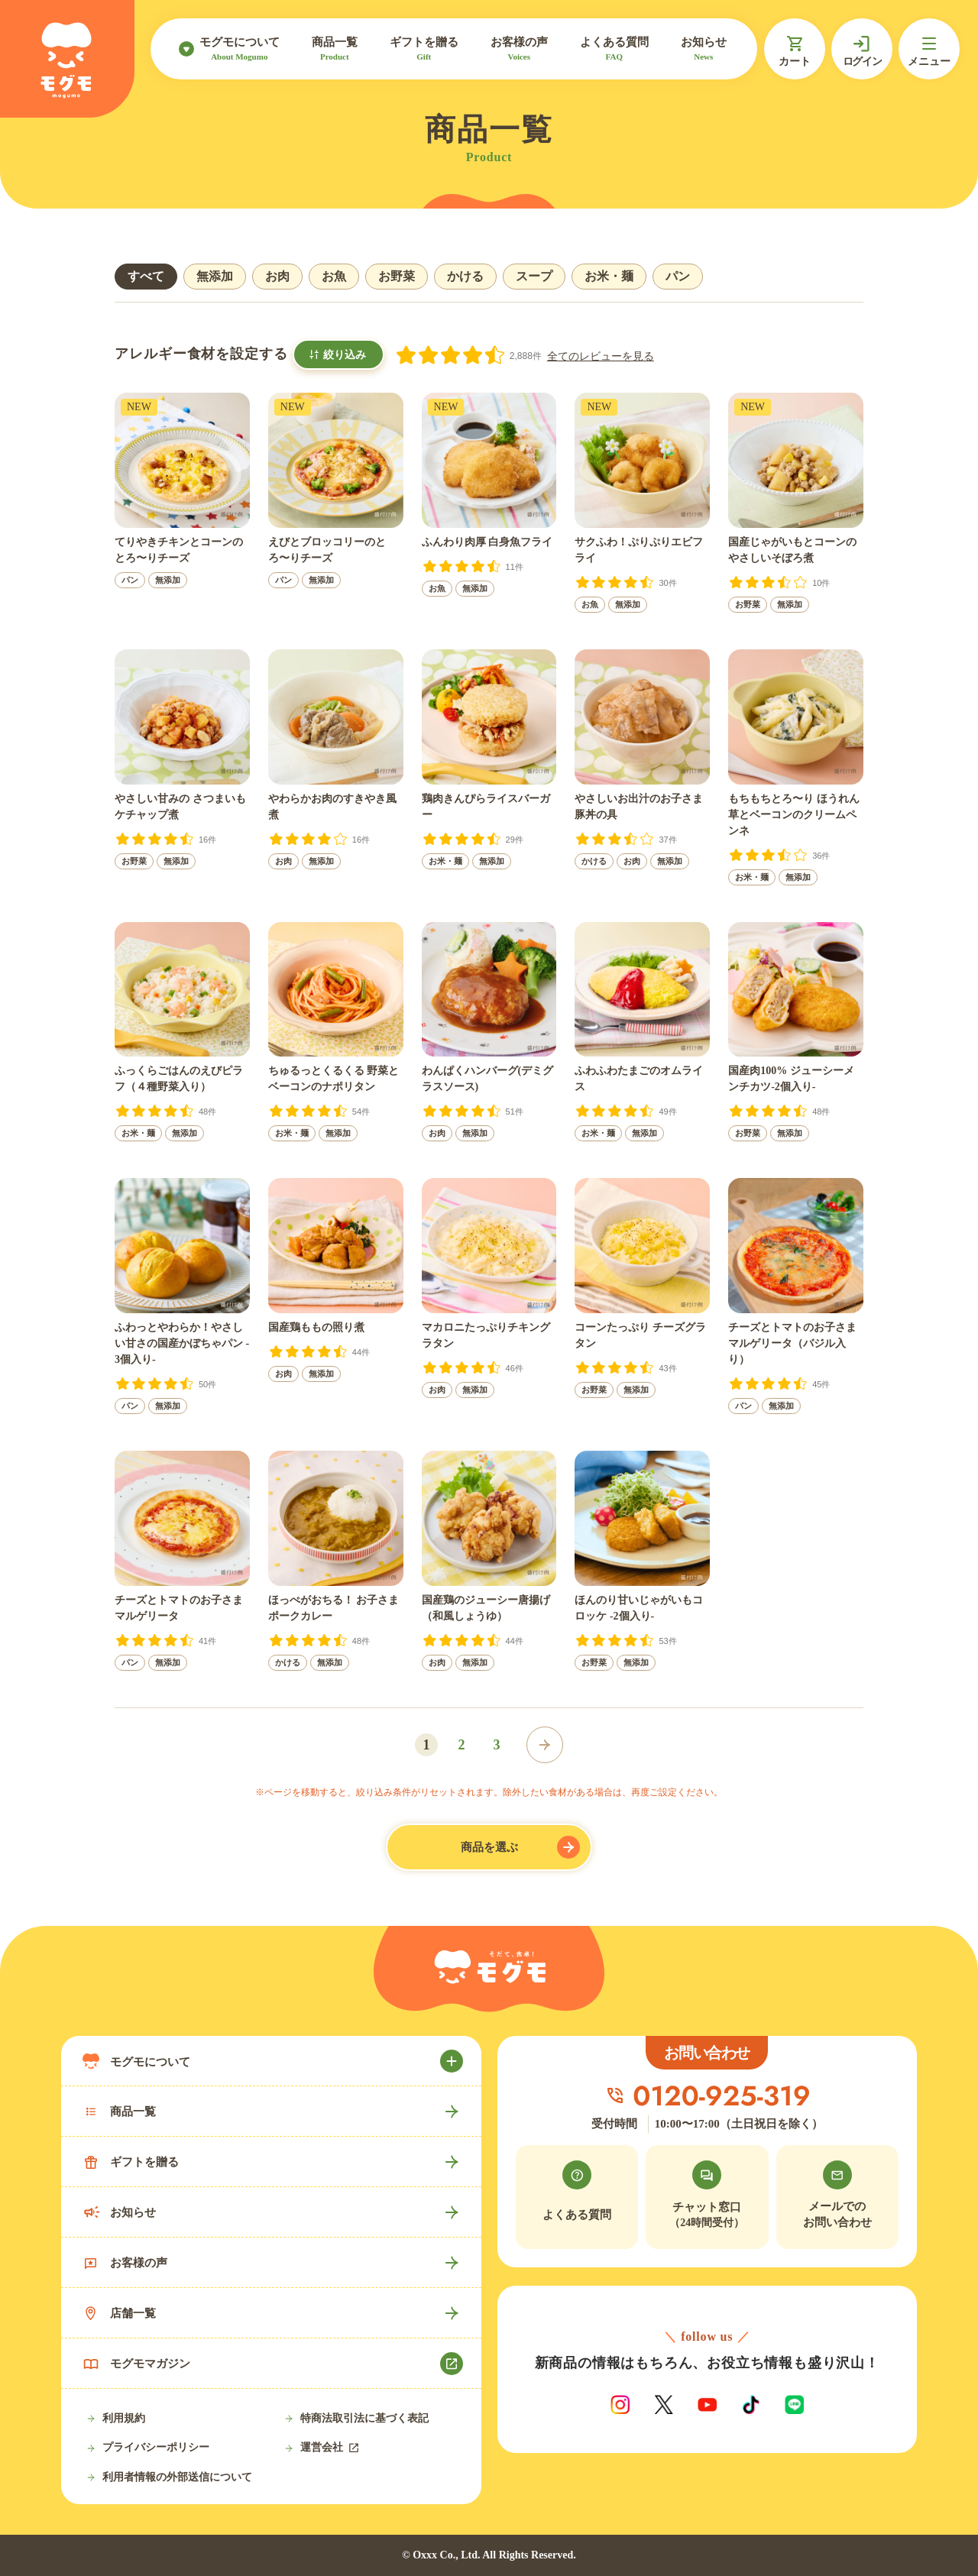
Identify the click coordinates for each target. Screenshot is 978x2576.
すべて (146, 276)
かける (465, 276)
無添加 (214, 276)
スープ (534, 276)
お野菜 (396, 276)
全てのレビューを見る (600, 356)
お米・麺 (609, 276)
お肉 (277, 276)
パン (677, 276)
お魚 (334, 276)
